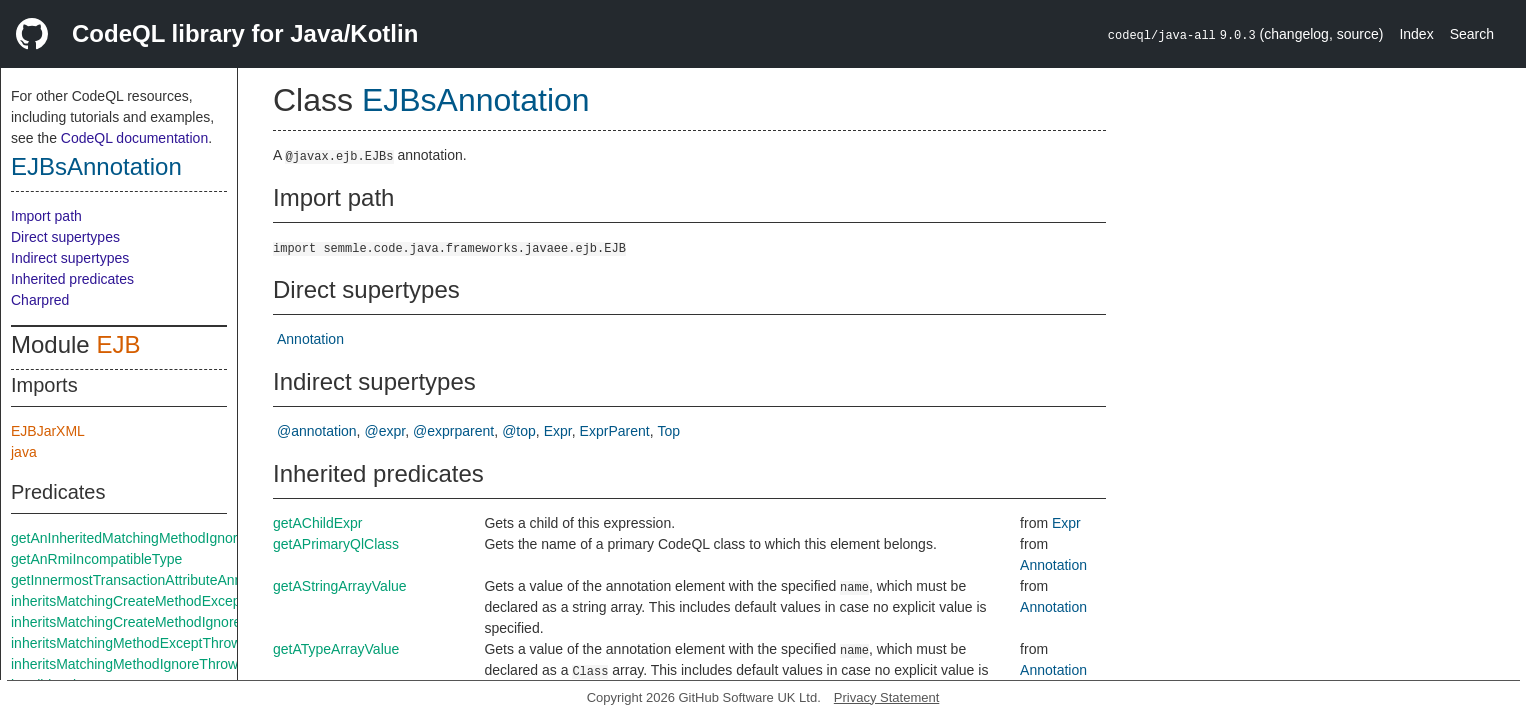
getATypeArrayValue (336, 649)
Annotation (310, 339)
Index (1416, 34)
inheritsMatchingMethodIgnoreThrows (128, 664)
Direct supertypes (65, 237)
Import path (46, 216)
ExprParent (615, 431)
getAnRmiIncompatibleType (96, 559)
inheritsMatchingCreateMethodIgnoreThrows (149, 622)
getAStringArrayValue (340, 586)
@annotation (317, 431)
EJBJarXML (48, 431)
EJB (118, 344)
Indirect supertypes (70, 258)
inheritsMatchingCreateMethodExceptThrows (150, 601)
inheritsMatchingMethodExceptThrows (129, 643)
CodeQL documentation (134, 138)
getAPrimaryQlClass (336, 544)
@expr (385, 431)
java (24, 452)
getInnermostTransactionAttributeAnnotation (147, 580)
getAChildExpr (318, 523)
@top (519, 431)
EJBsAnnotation (96, 166)
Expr (558, 431)
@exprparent (453, 431)
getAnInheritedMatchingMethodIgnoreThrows (151, 538)
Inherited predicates (72, 279)
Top (669, 431)
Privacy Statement (887, 697)
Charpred (40, 300)
